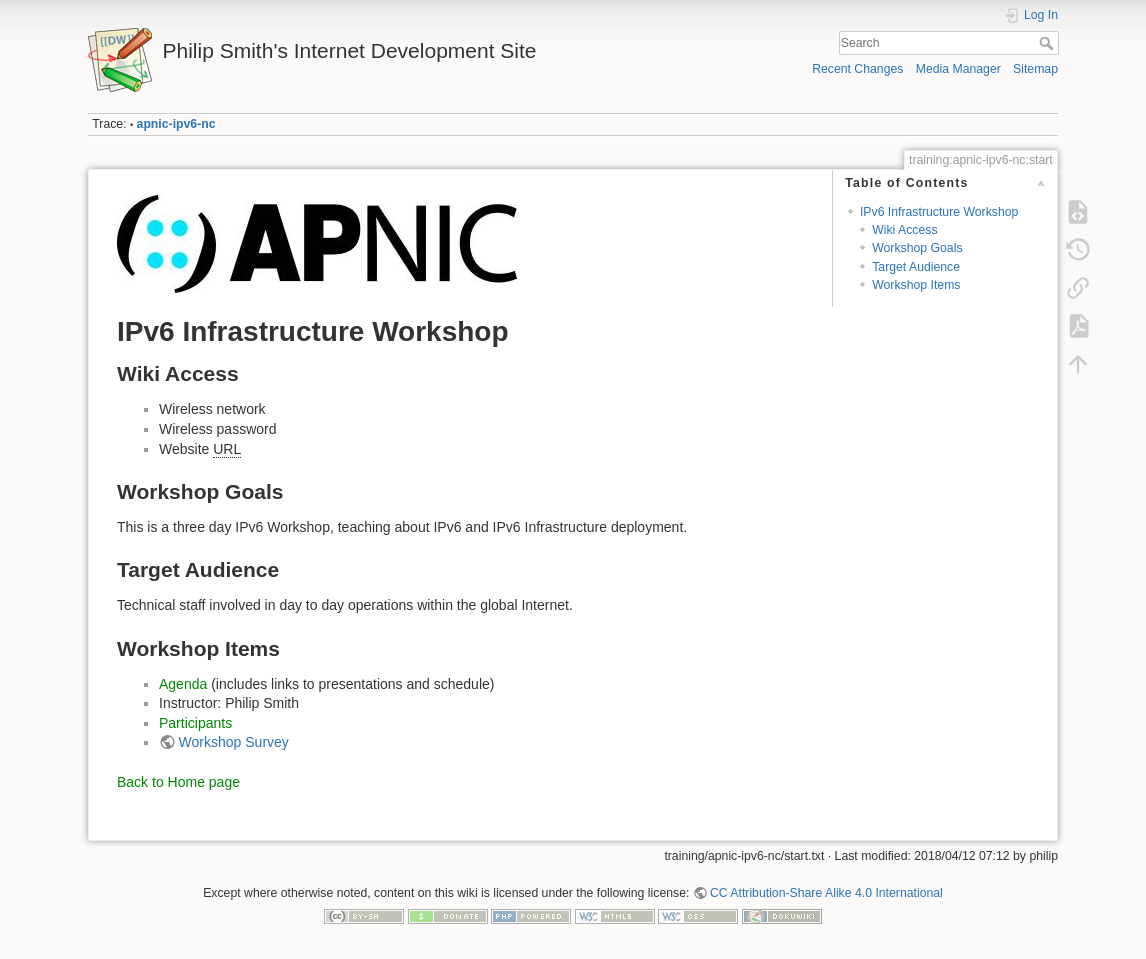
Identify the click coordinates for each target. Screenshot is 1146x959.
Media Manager (958, 69)
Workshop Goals (917, 248)
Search (1048, 43)
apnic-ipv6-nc (176, 124)
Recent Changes (857, 69)
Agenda (183, 684)
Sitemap (1035, 69)
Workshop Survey (234, 742)
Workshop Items (916, 285)
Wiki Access (904, 230)
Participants (195, 723)
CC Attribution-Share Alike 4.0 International (826, 893)
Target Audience (916, 267)
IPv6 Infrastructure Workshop (939, 212)
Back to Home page (178, 782)
